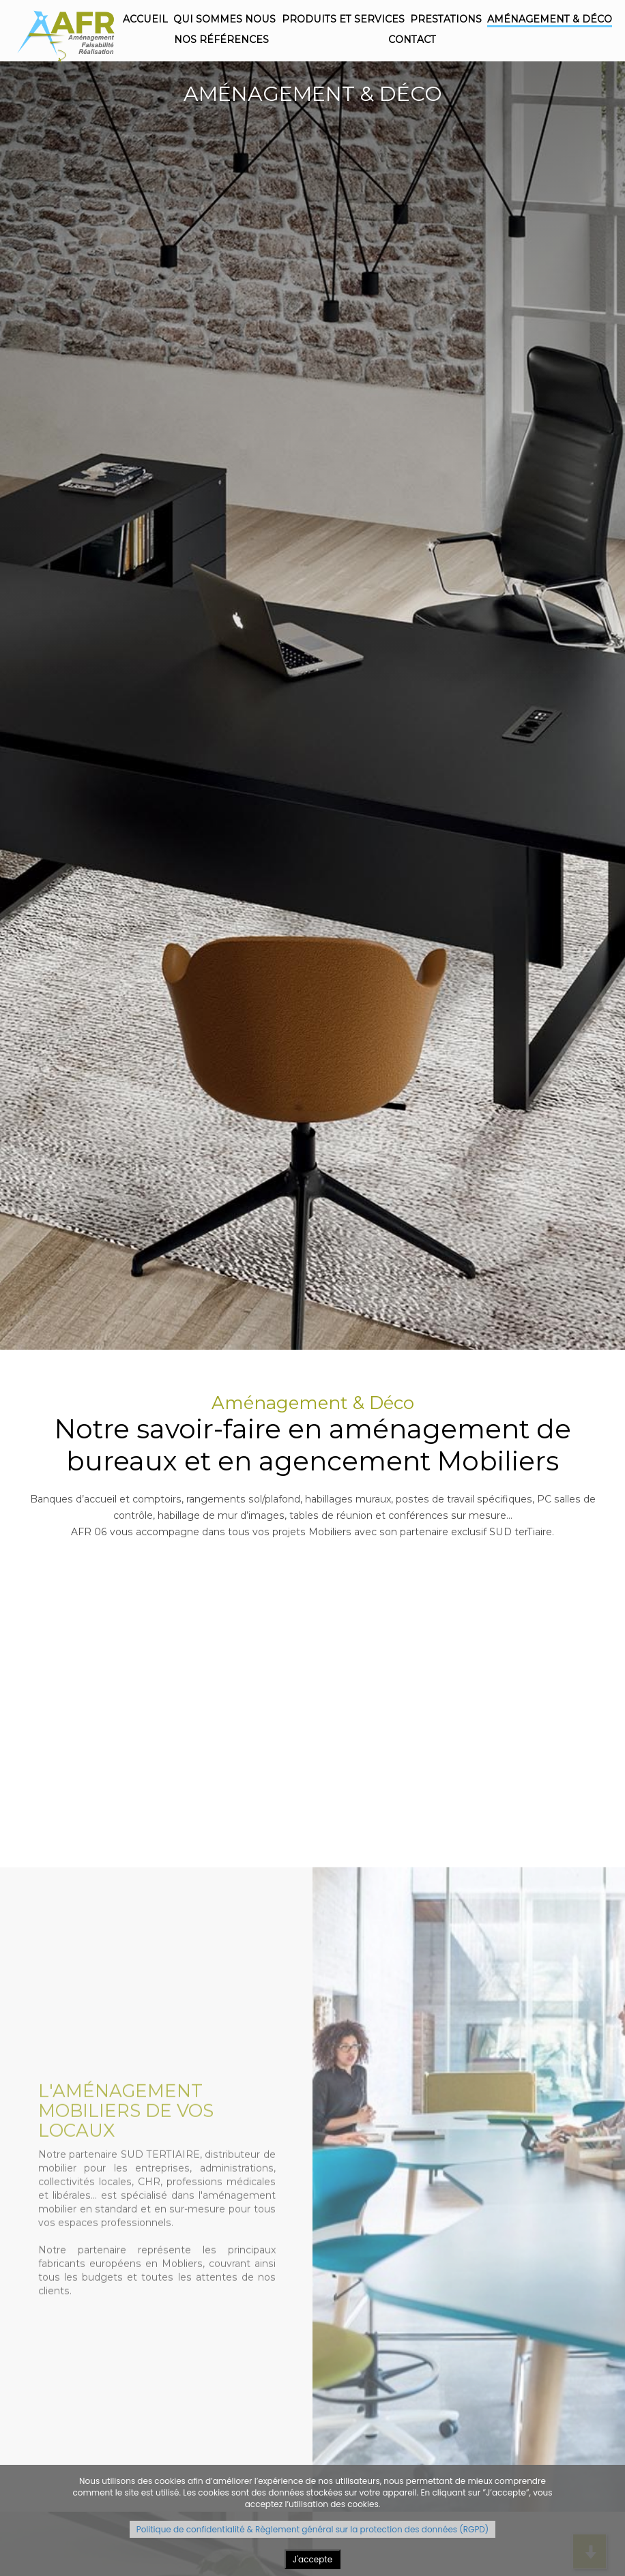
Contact (412, 40)
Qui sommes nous (224, 19)
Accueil (145, 19)
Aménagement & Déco (549, 19)
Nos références (221, 40)
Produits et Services (343, 19)
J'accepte (312, 2559)
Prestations (446, 19)
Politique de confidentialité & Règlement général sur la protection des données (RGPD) (312, 2529)
